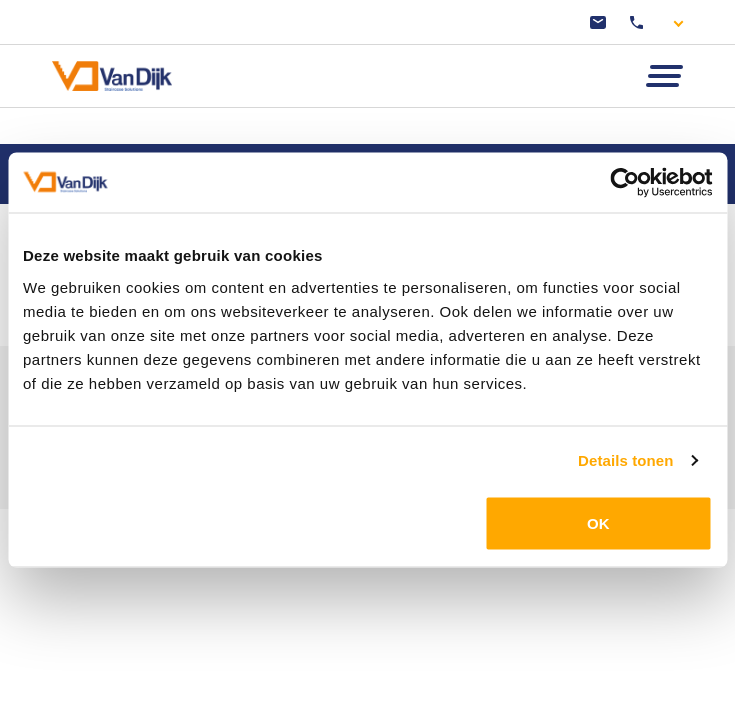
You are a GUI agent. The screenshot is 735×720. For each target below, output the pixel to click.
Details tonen (625, 460)
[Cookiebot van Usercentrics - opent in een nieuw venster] (624, 183)
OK (598, 522)
